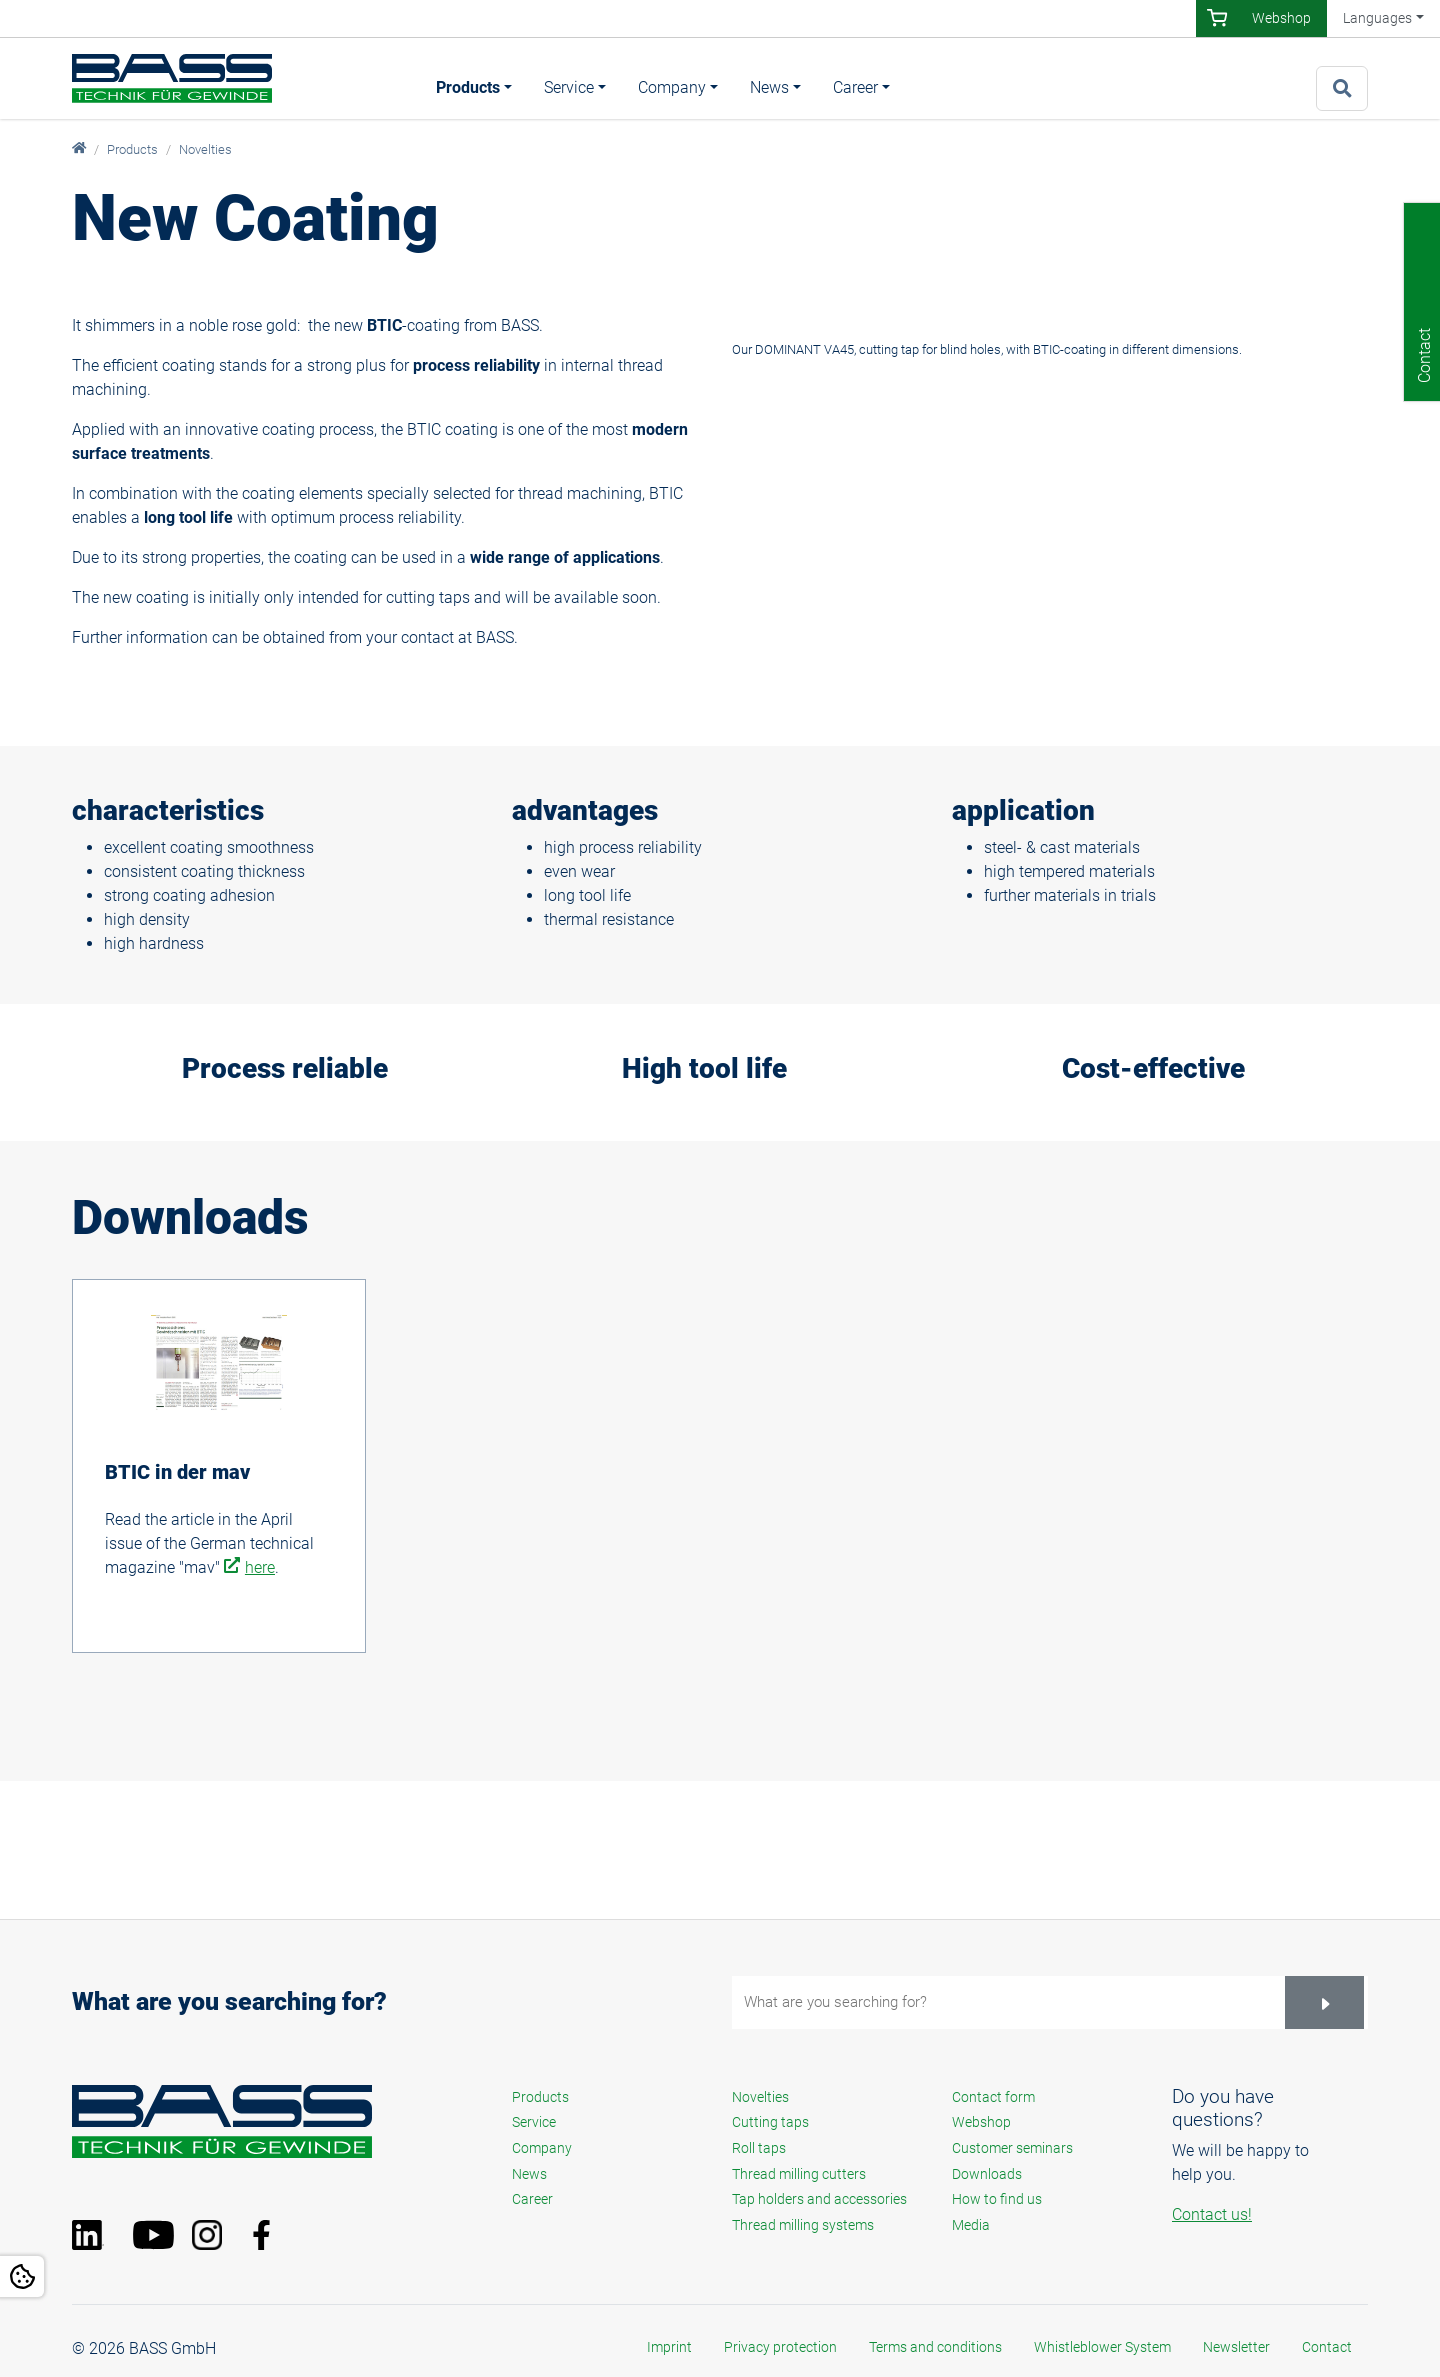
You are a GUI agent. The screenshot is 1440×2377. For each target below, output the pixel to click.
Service (569, 87)
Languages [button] (1377, 18)
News (769, 87)
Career (855, 87)
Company (672, 87)
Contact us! (1212, 2214)
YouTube (157, 2235)
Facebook (277, 2235)
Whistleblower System (1102, 2347)
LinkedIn (97, 2235)
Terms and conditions (935, 2347)
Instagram (217, 2235)
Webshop (1281, 18)
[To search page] (1342, 88)
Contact (1327, 2347)
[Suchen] (1324, 2002)
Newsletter (1236, 2347)
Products (468, 87)
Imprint (669, 2347)
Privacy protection (780, 2347)
